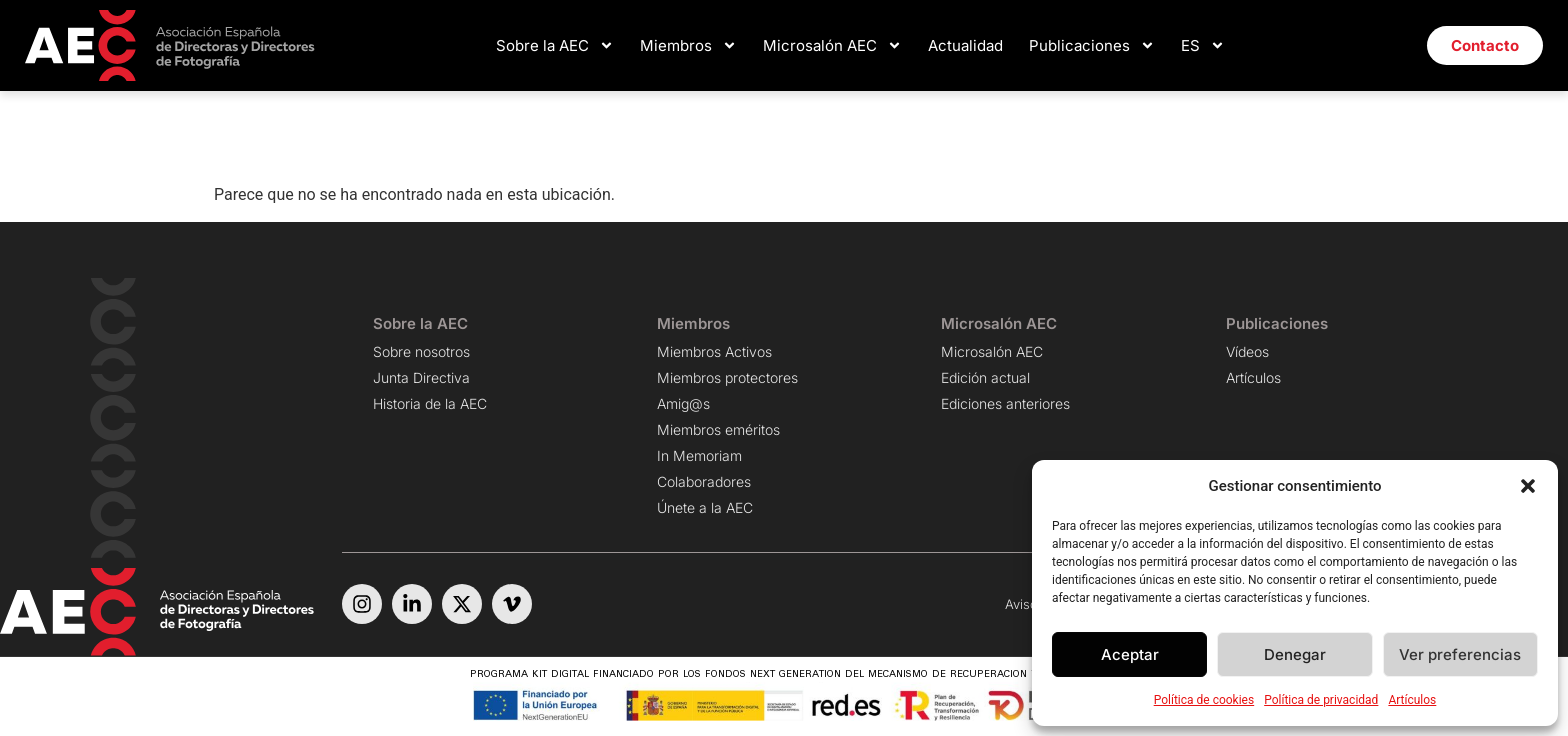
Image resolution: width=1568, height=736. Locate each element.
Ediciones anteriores (1005, 403)
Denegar (1295, 654)
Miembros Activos (714, 351)
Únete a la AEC (705, 507)
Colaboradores (704, 481)
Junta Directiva (421, 377)
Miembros (688, 45)
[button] (1528, 486)
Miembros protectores (727, 377)
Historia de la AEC (430, 403)
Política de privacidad (1321, 700)
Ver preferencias (1460, 654)
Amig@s (683, 403)
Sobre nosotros (421, 351)
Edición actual (985, 377)
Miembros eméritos (718, 429)
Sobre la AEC (555, 45)
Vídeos (1247, 351)
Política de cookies (1204, 700)
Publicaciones (1092, 45)
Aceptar (1130, 654)
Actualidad (965, 45)
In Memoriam (699, 455)
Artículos (1412, 700)
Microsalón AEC (832, 45)
